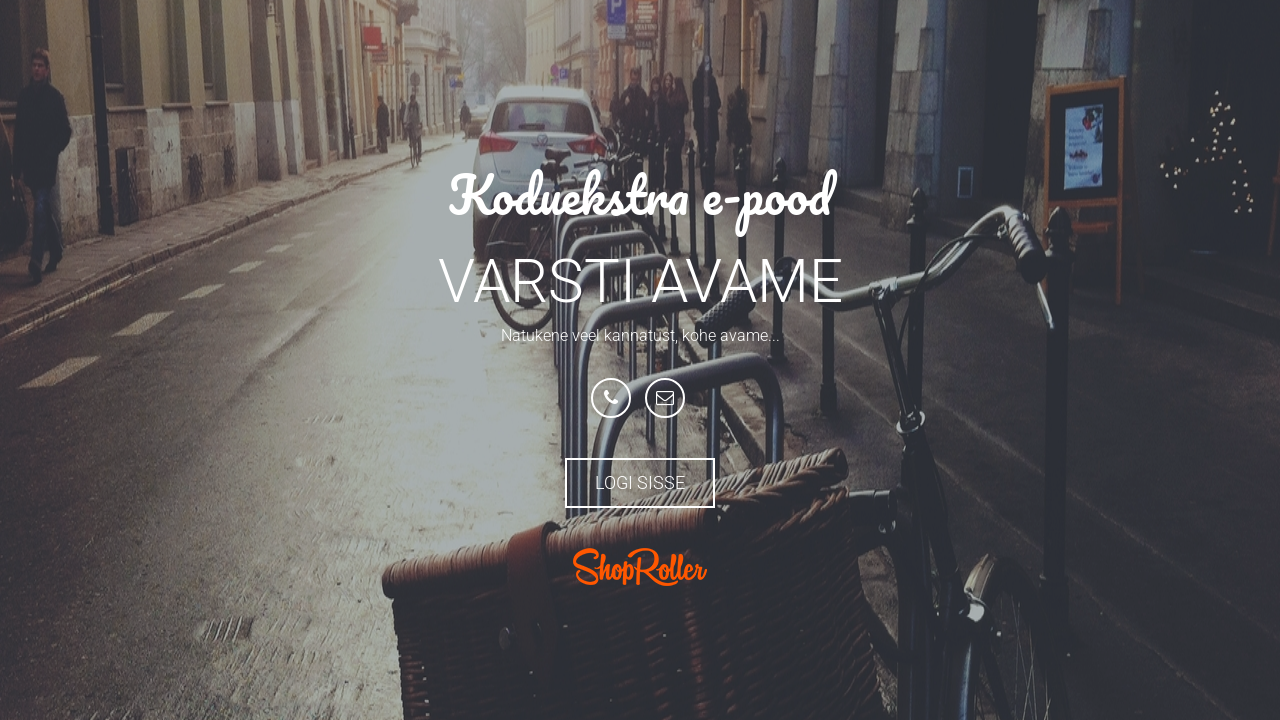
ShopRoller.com (640, 567)
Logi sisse (640, 482)
